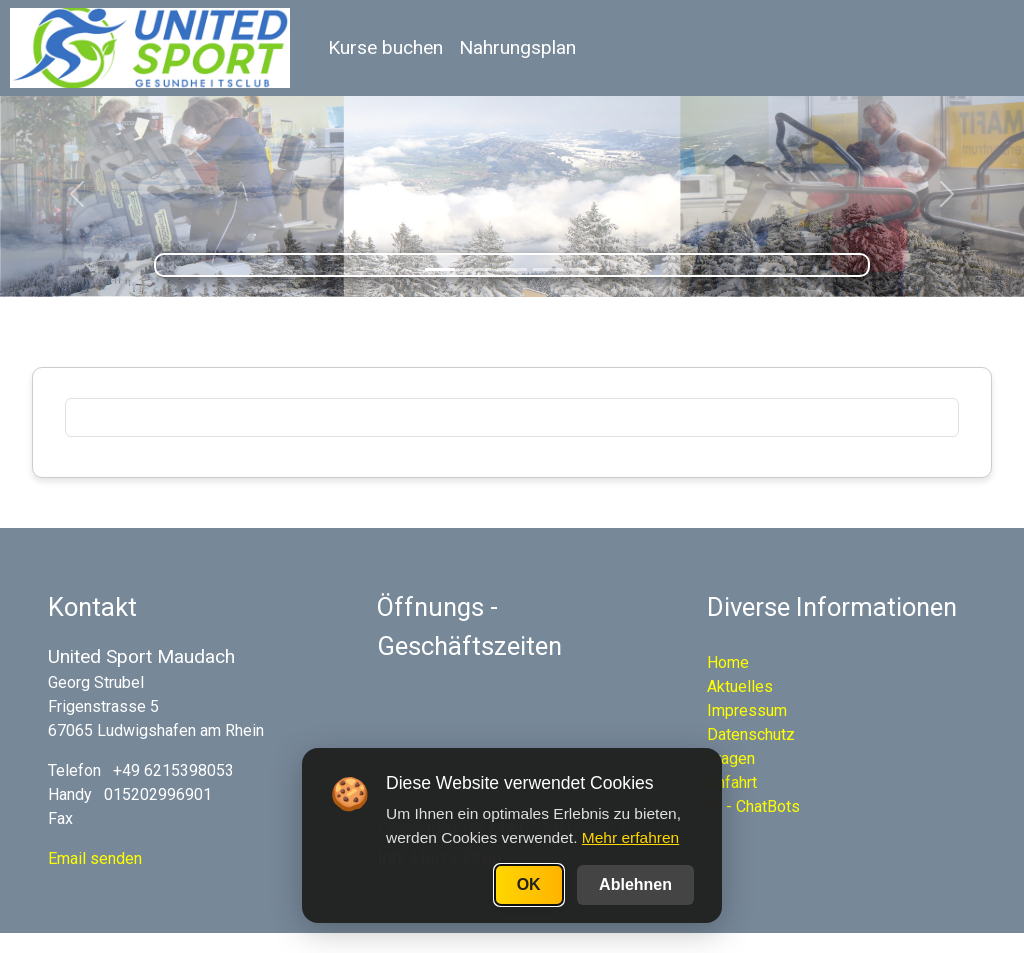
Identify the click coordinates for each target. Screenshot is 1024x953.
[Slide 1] (440, 269)
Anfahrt (732, 782)
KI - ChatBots (753, 806)
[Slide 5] (584, 269)
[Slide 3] (512, 269)
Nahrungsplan (517, 47)
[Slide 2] (476, 269)
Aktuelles (740, 686)
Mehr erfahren (630, 837)
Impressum (747, 710)
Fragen (731, 758)
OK (529, 884)
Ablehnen (635, 884)
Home (728, 662)
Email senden (95, 858)
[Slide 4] (548, 269)
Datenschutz (751, 734)
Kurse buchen (385, 47)
